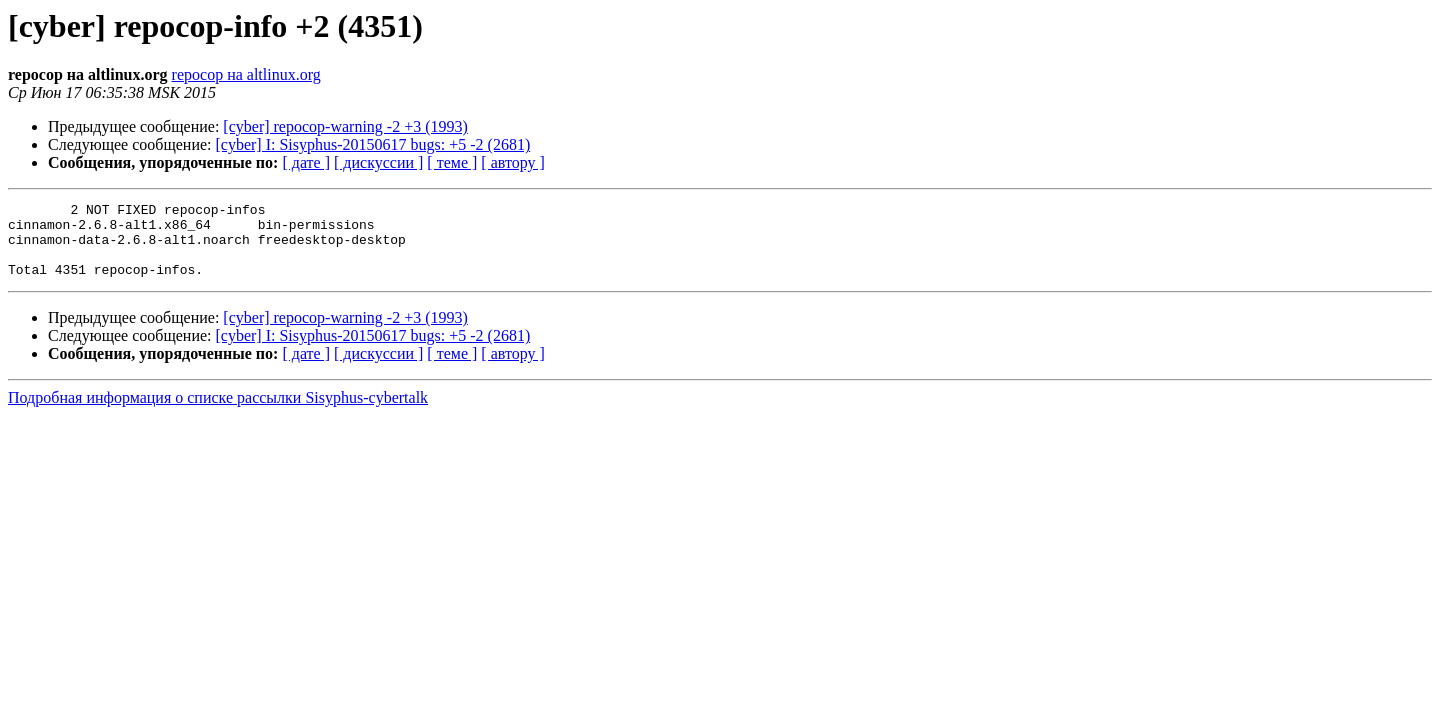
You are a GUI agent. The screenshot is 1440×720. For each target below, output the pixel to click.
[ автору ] (512, 162)
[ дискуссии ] (378, 162)
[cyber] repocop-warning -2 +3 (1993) (345, 126)
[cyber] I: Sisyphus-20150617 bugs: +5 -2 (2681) (373, 144)
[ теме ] (452, 162)
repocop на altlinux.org (246, 74)
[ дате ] (306, 162)
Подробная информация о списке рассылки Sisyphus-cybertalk (218, 412)
